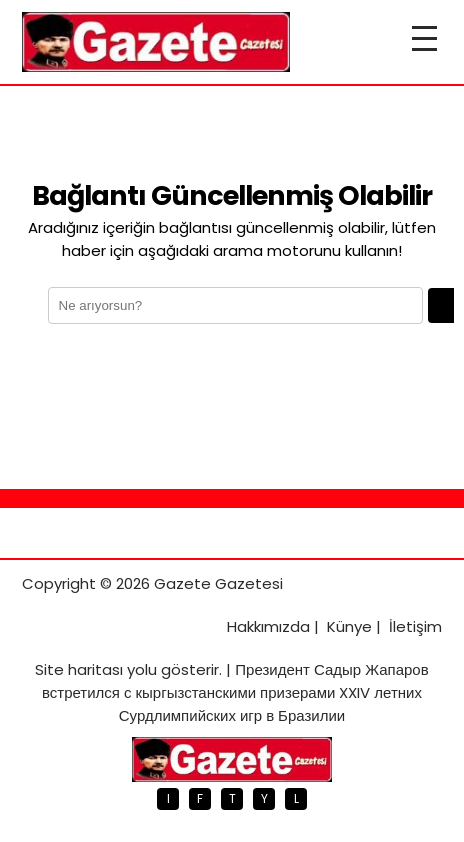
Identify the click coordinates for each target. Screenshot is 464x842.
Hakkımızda (268, 626)
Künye (349, 626)
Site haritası (79, 669)
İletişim (415, 626)
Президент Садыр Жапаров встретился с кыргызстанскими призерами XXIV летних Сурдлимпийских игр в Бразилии (235, 692)
